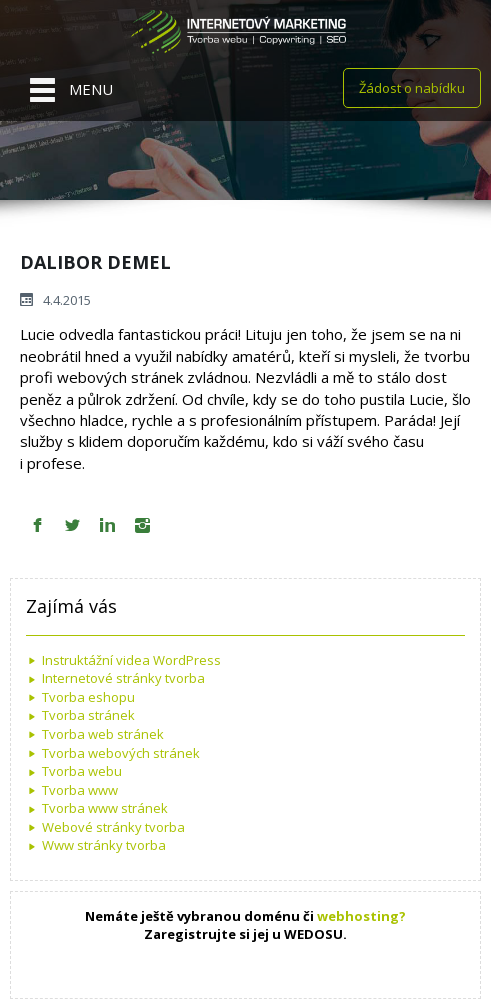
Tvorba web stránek (103, 734)
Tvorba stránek (88, 715)
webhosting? (361, 916)
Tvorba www (80, 790)
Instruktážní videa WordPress (131, 660)
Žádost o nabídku (412, 88)
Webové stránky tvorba (113, 827)
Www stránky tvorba (104, 845)
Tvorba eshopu (88, 697)
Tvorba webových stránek (121, 753)
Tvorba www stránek (105, 808)
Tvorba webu (82, 771)
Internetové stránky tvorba (123, 678)
